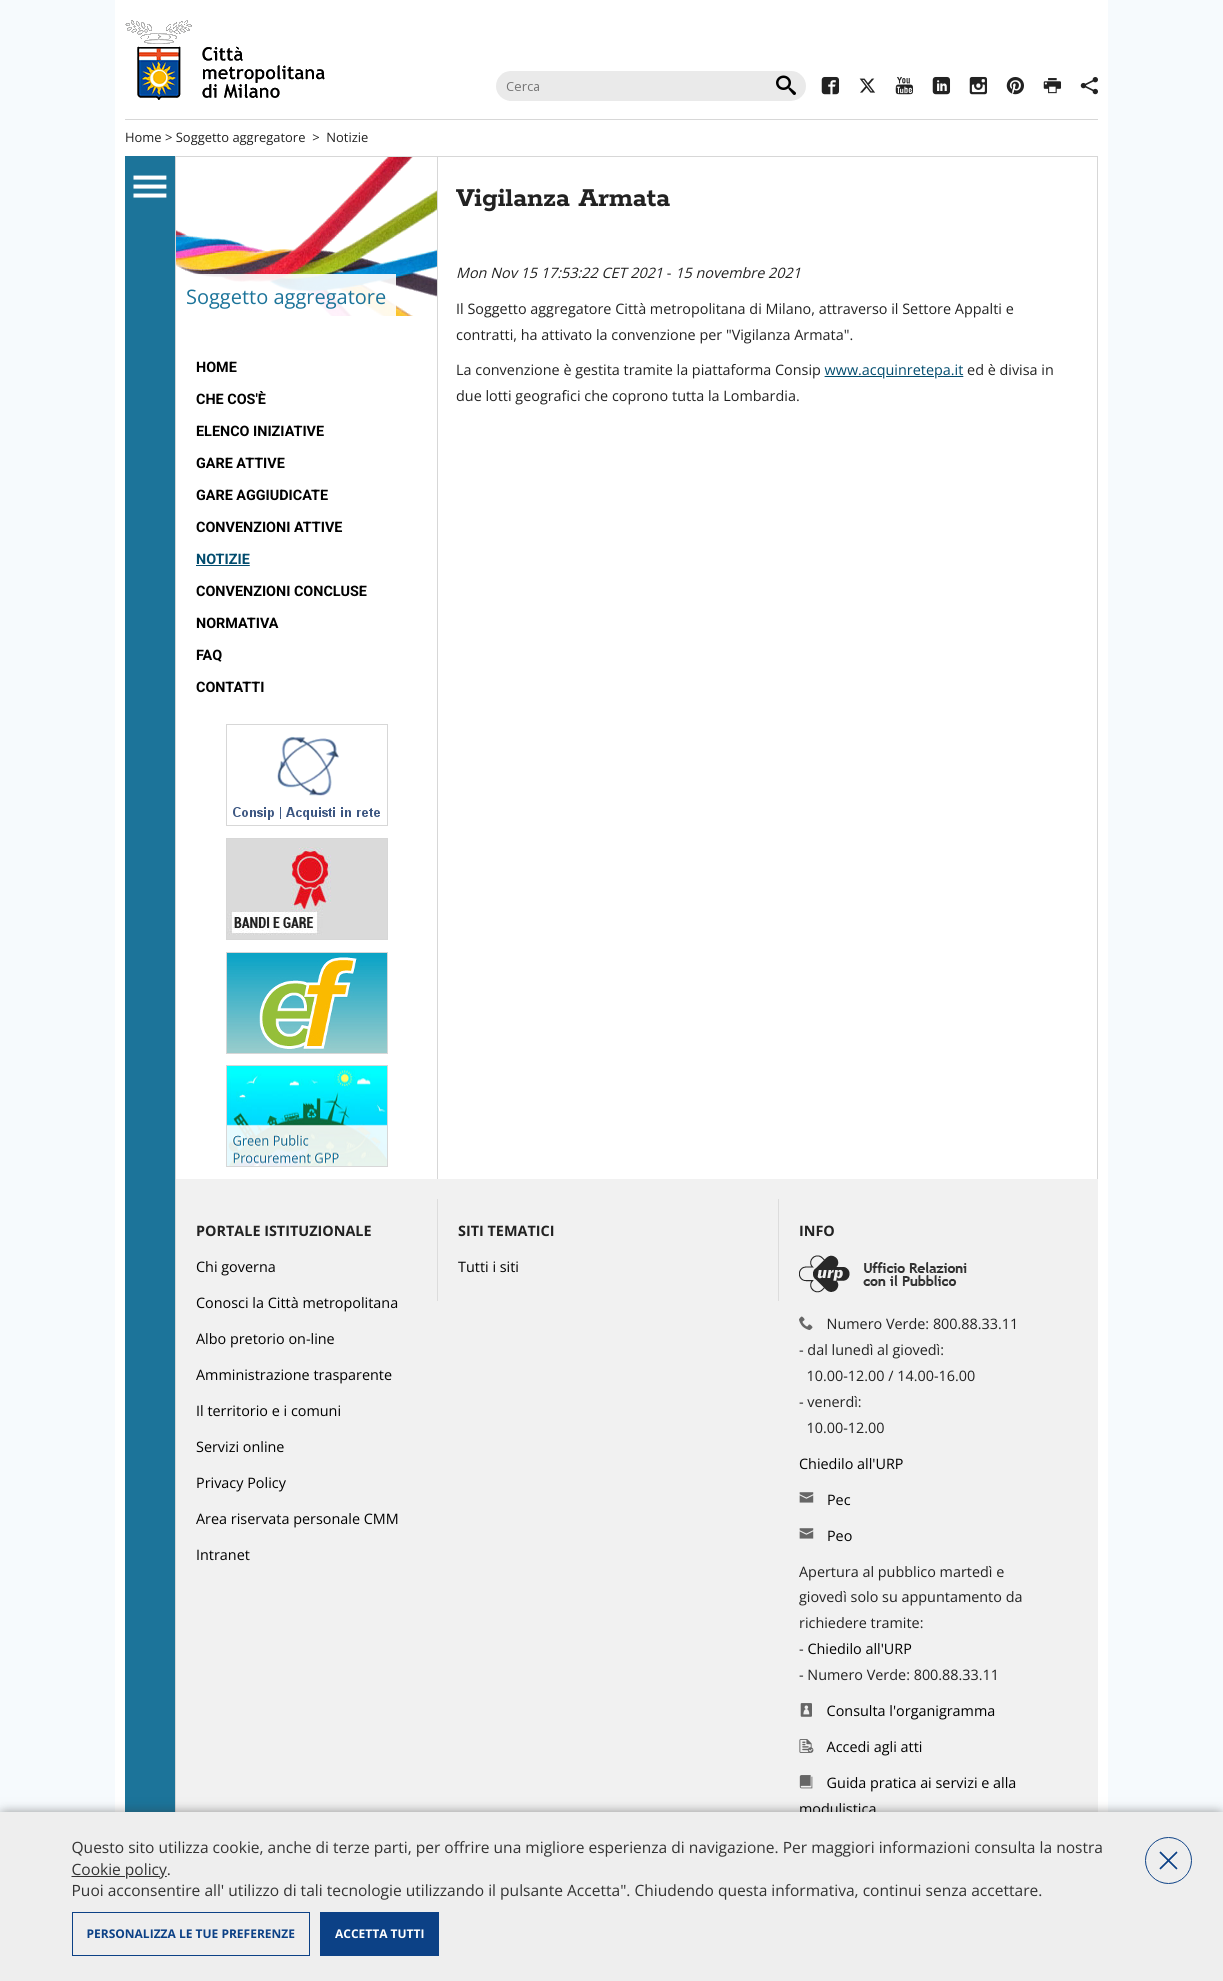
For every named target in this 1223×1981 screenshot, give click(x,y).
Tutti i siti (488, 1267)
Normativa (237, 623)
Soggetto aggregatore (241, 137)
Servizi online (240, 1447)
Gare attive (240, 463)
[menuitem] (306, 368)
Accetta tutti (379, 1933)
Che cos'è (231, 399)
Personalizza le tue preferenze (191, 1933)
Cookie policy (119, 1869)
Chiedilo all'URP (853, 1464)
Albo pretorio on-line (265, 1339)
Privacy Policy (241, 1483)
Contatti (230, 687)
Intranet (223, 1555)
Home (143, 137)
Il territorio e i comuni (268, 1411)
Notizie (347, 137)
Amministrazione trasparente (294, 1375)
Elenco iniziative (260, 431)
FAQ (209, 655)
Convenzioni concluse (281, 591)
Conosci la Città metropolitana (297, 1303)
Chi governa (236, 1267)
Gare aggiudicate (262, 495)
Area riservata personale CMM (297, 1519)
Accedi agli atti (875, 1747)
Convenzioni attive (269, 527)
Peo (839, 1536)
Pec (839, 1500)
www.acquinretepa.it (894, 370)
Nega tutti (1168, 1860)
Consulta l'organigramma (911, 1711)
